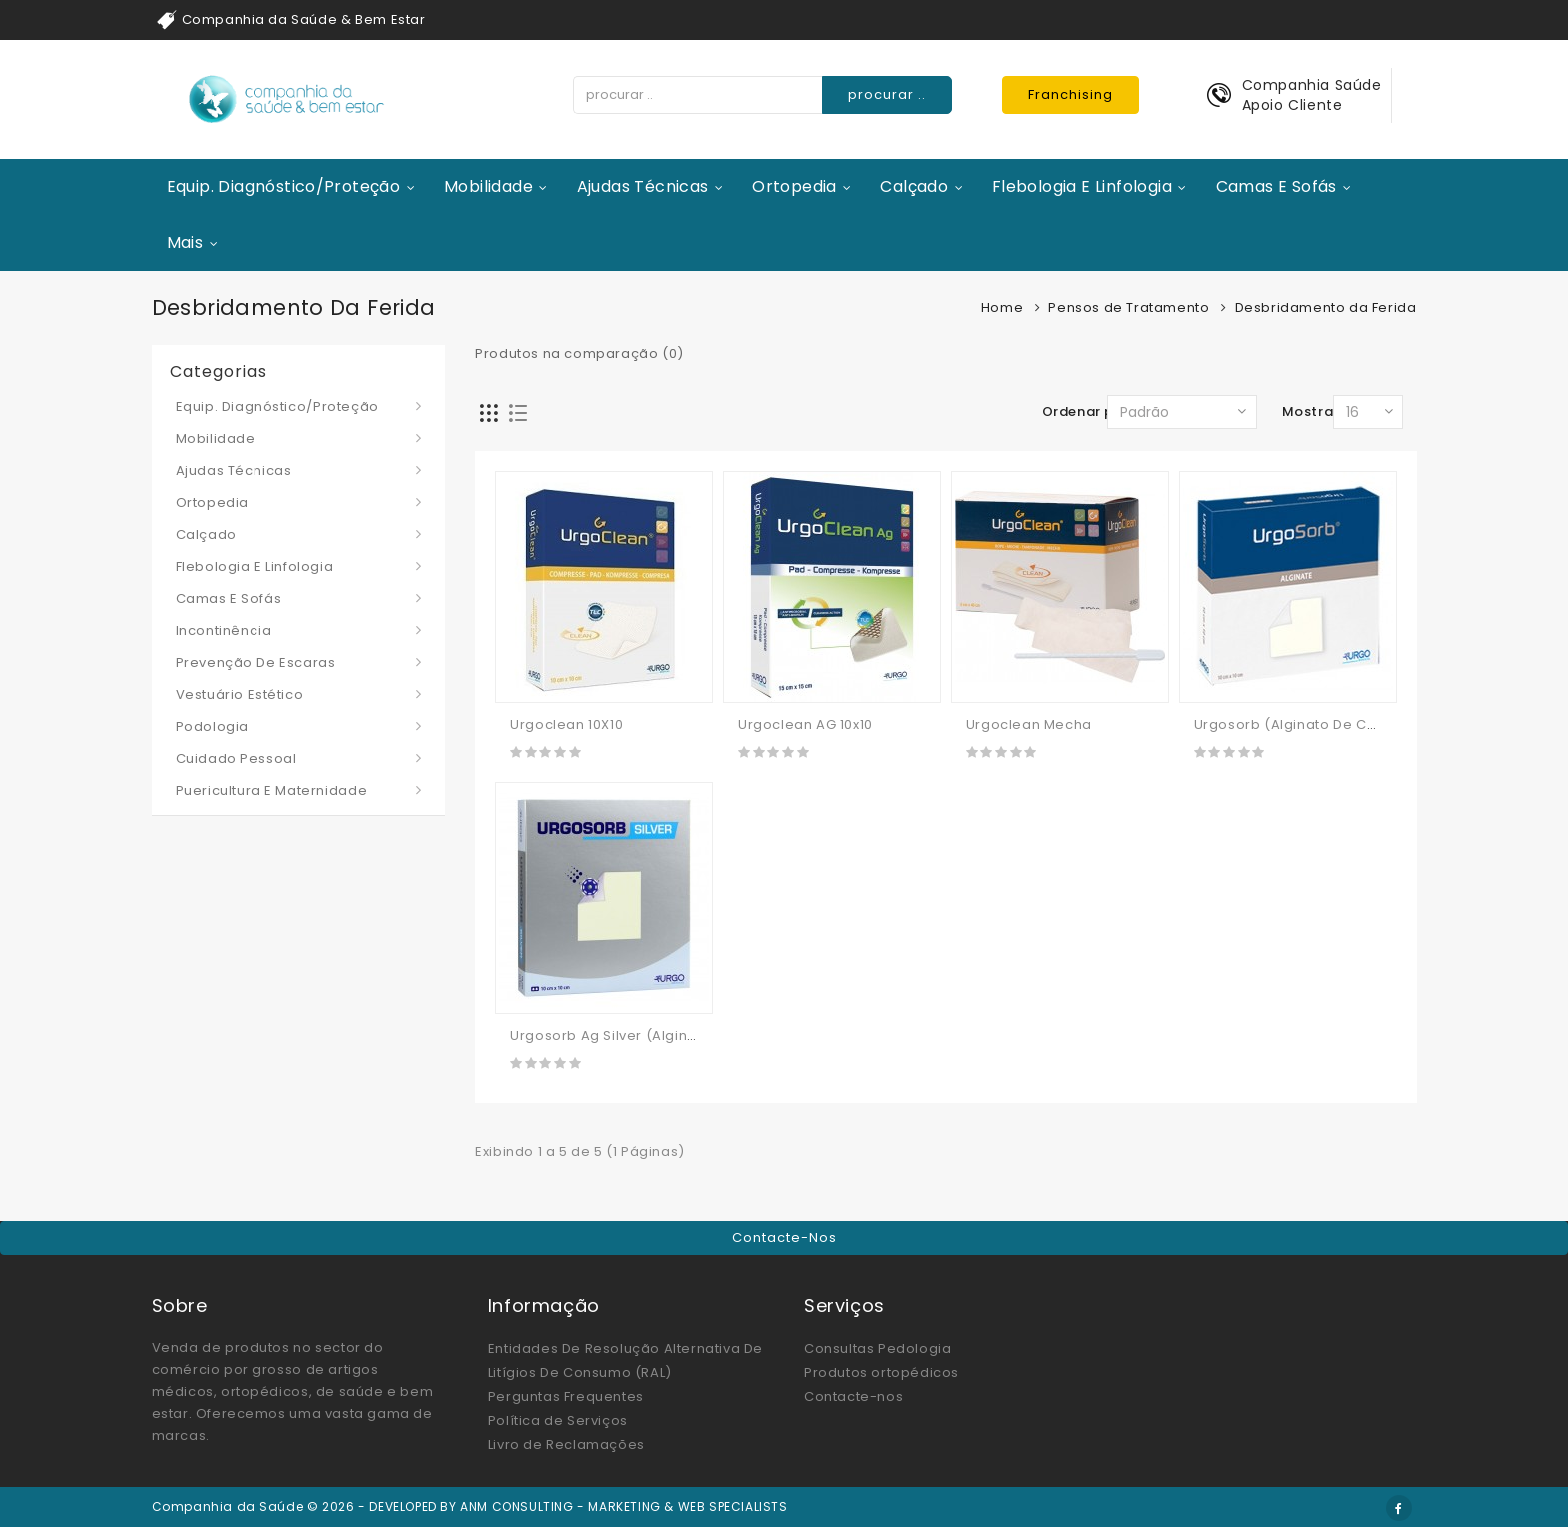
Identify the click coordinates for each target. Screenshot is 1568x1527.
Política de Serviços (558, 1420)
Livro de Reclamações (566, 1444)
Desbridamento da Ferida (1326, 307)
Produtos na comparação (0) (579, 353)
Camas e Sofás (1276, 186)
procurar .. (887, 94)
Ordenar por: (1087, 411)
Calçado (914, 186)
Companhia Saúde (1312, 85)
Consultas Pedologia (877, 1348)
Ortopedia (794, 186)
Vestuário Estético (240, 694)
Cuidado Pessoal (236, 758)
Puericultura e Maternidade (272, 790)
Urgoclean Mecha (1029, 724)
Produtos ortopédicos (881, 1372)
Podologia (212, 726)
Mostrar (1310, 411)
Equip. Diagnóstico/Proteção (284, 186)
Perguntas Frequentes (566, 1396)
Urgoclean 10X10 (566, 724)
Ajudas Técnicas (643, 186)
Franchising (1070, 94)
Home (1002, 307)
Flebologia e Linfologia (1082, 186)
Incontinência (224, 630)
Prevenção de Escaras (256, 662)
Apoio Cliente (1292, 105)
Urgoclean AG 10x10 (805, 724)
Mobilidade (488, 186)
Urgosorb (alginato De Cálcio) (1301, 724)
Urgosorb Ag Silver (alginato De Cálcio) (649, 1035)
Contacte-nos (784, 1237)
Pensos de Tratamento (1128, 307)
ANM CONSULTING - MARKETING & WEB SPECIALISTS (623, 1506)
